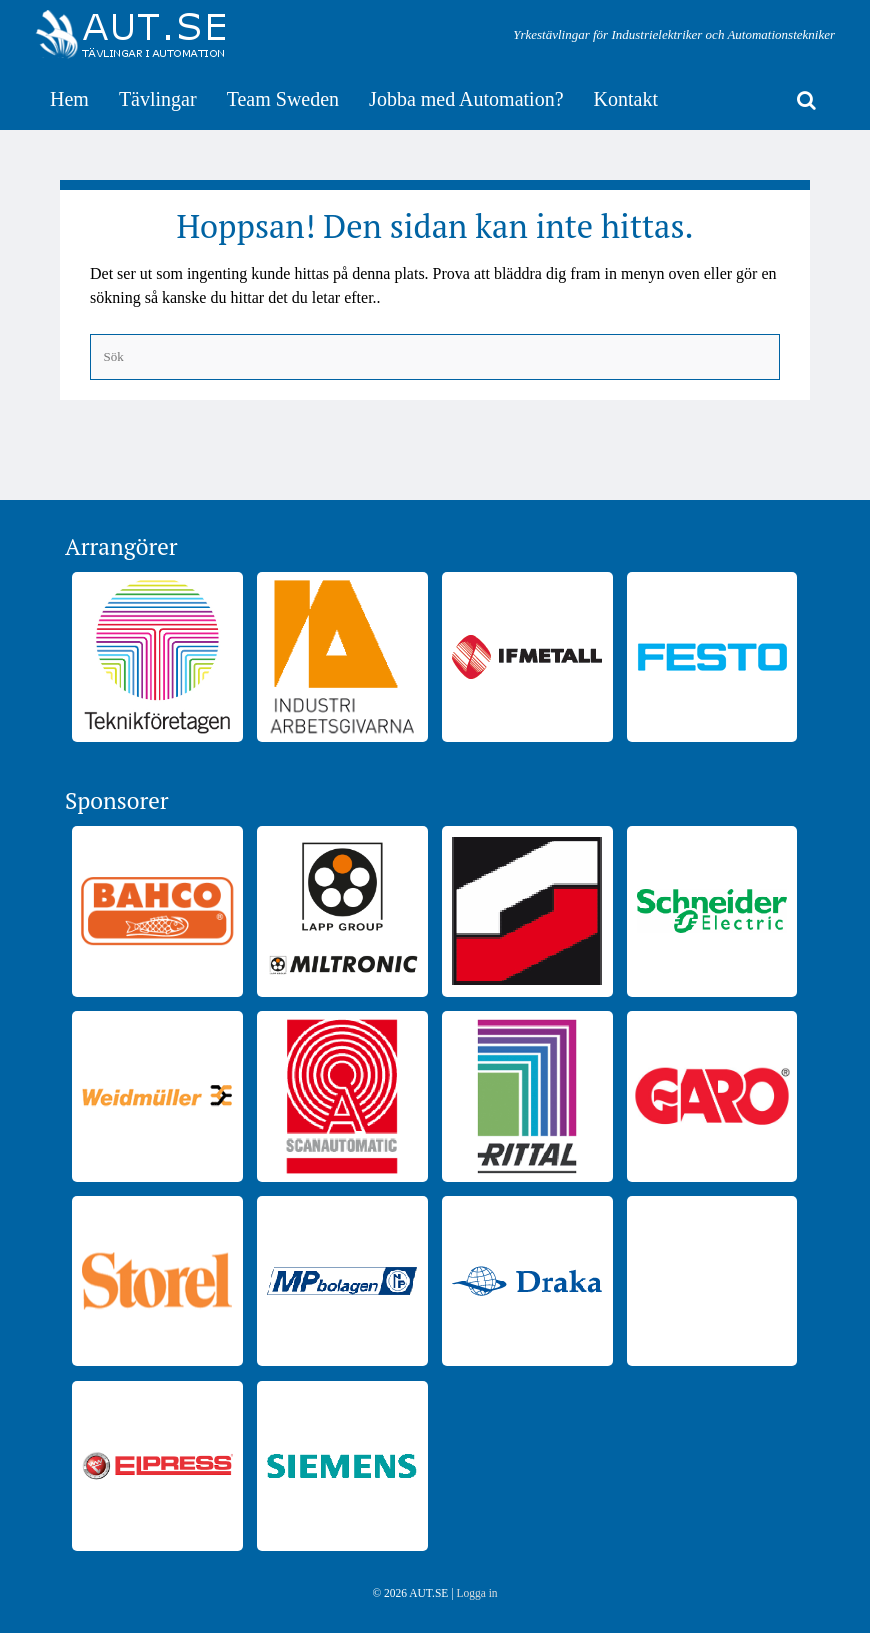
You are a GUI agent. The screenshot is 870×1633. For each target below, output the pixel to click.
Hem (69, 99)
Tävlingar (158, 99)
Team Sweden (283, 99)
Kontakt (626, 99)
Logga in (476, 1593)
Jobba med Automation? (466, 99)
